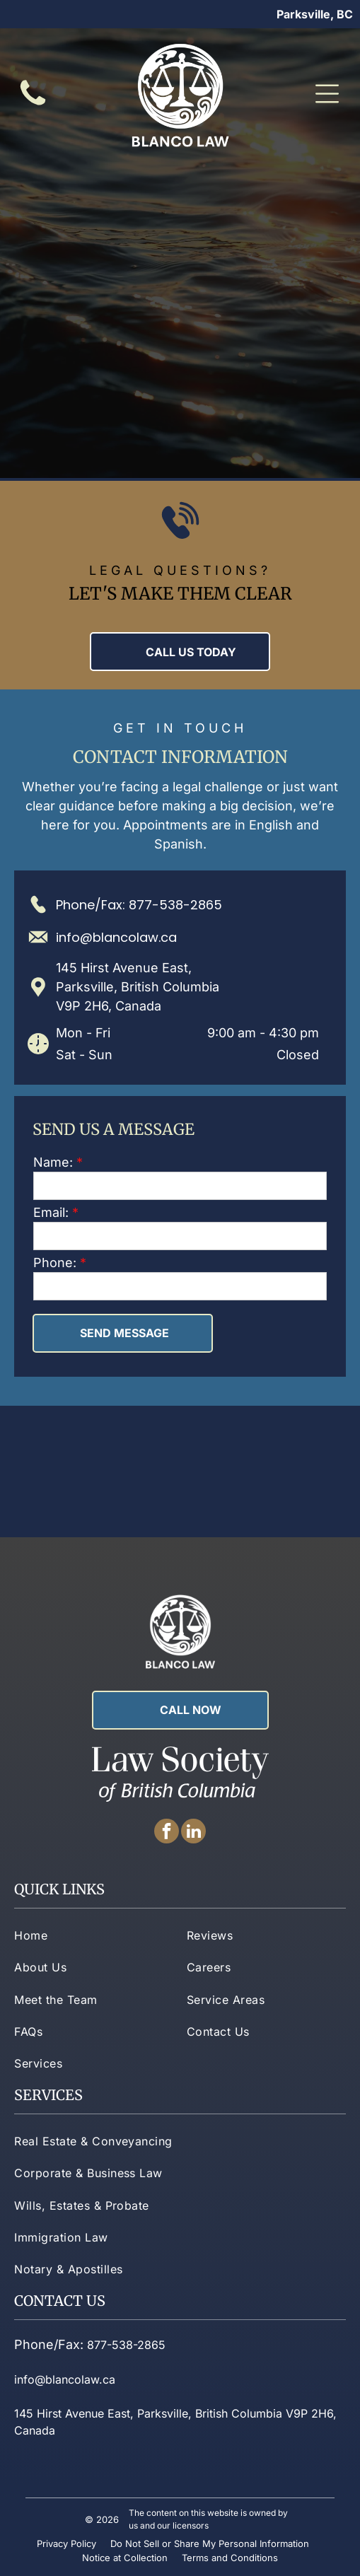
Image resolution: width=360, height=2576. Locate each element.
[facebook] (166, 1833)
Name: (53, 1162)
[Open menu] (327, 94)
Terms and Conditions (230, 2557)
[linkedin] (193, 1833)
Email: (51, 1212)
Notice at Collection (125, 2557)
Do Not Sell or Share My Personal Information (209, 2543)
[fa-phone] (33, 105)
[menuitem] (93, 1935)
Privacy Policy (66, 2543)
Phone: (54, 1262)
